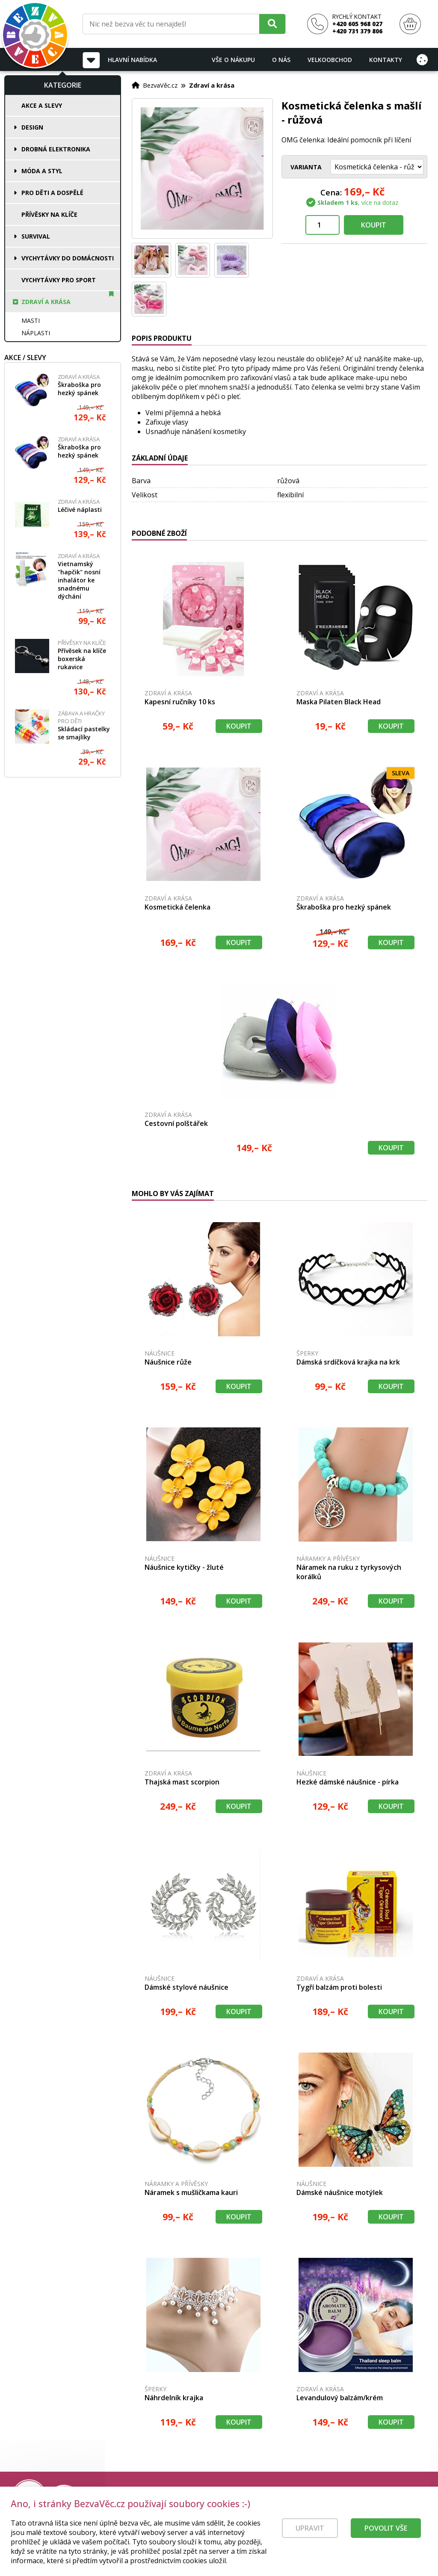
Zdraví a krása (46, 302)
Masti (30, 320)
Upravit (310, 2535)
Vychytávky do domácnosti (67, 258)
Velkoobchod (330, 60)
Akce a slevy (41, 105)
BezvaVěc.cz (160, 85)
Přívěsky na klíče (49, 214)
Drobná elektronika (55, 149)
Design (32, 127)
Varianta (306, 167)
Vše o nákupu (233, 60)
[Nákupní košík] (410, 24)
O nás (281, 60)
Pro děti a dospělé (52, 193)
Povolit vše (385, 2535)
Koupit (373, 225)
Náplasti (35, 333)
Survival (35, 236)
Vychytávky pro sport (58, 280)
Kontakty (385, 60)
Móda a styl (41, 171)
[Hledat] (272, 23)
